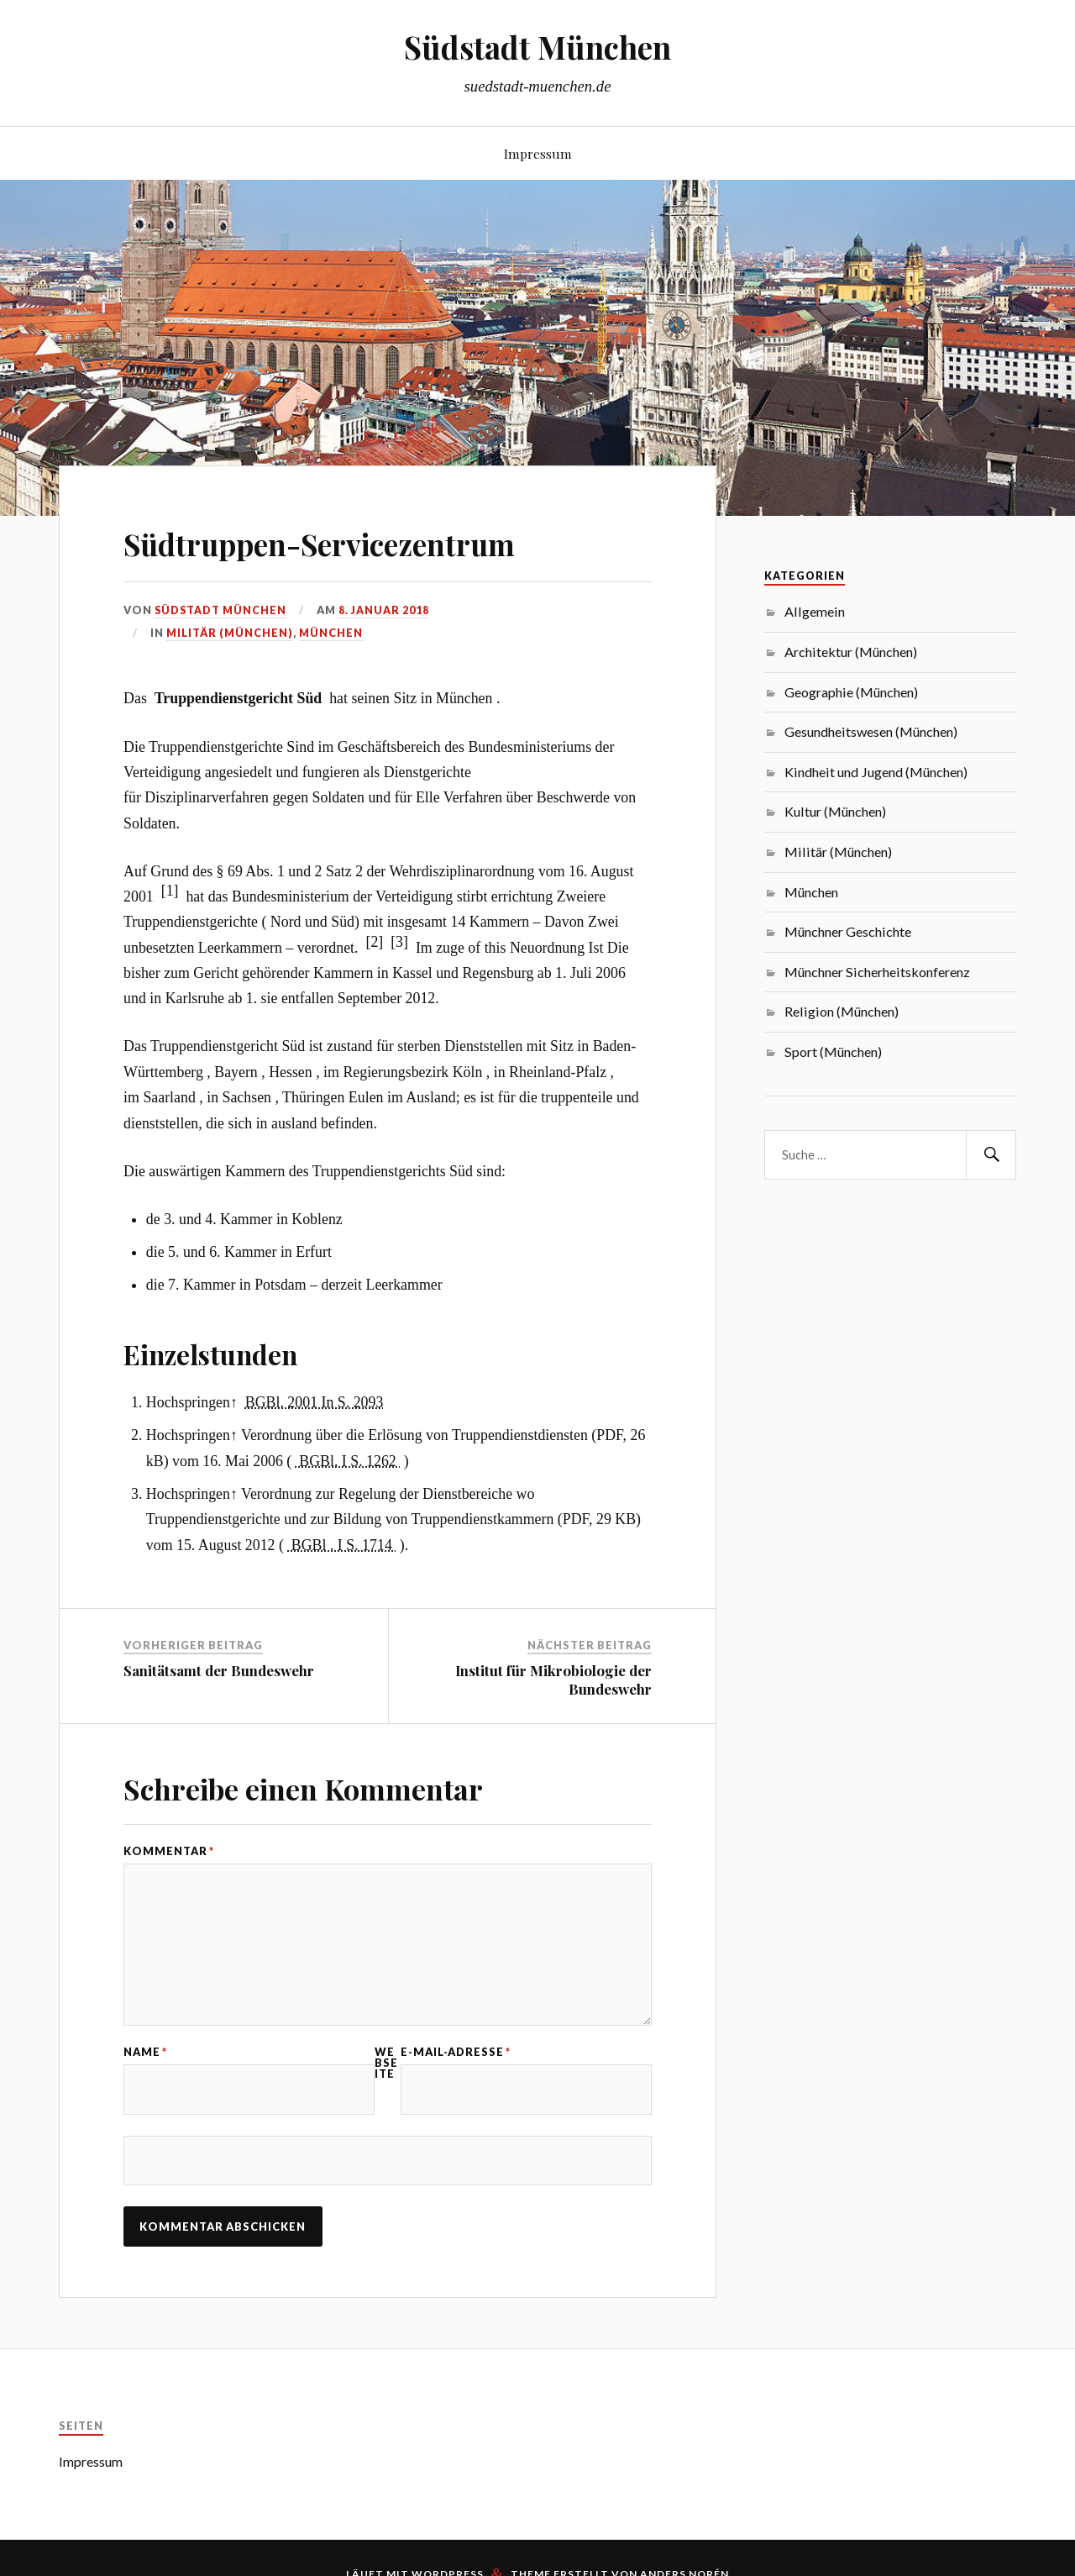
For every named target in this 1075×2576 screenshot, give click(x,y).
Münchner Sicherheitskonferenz (877, 972)
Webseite (386, 2068)
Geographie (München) (851, 692)
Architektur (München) (850, 652)
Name (145, 2058)
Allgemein (814, 611)
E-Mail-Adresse (456, 2058)
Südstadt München (537, 46)
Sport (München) (833, 1051)
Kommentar (168, 1851)
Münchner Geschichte (847, 931)
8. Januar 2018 (386, 610)
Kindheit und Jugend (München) (876, 772)
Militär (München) (229, 632)
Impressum (538, 153)
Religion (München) (841, 1011)
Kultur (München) (835, 811)
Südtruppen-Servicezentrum (372, 540)
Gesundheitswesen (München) (870, 731)
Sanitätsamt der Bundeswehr (218, 1670)
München (331, 632)
